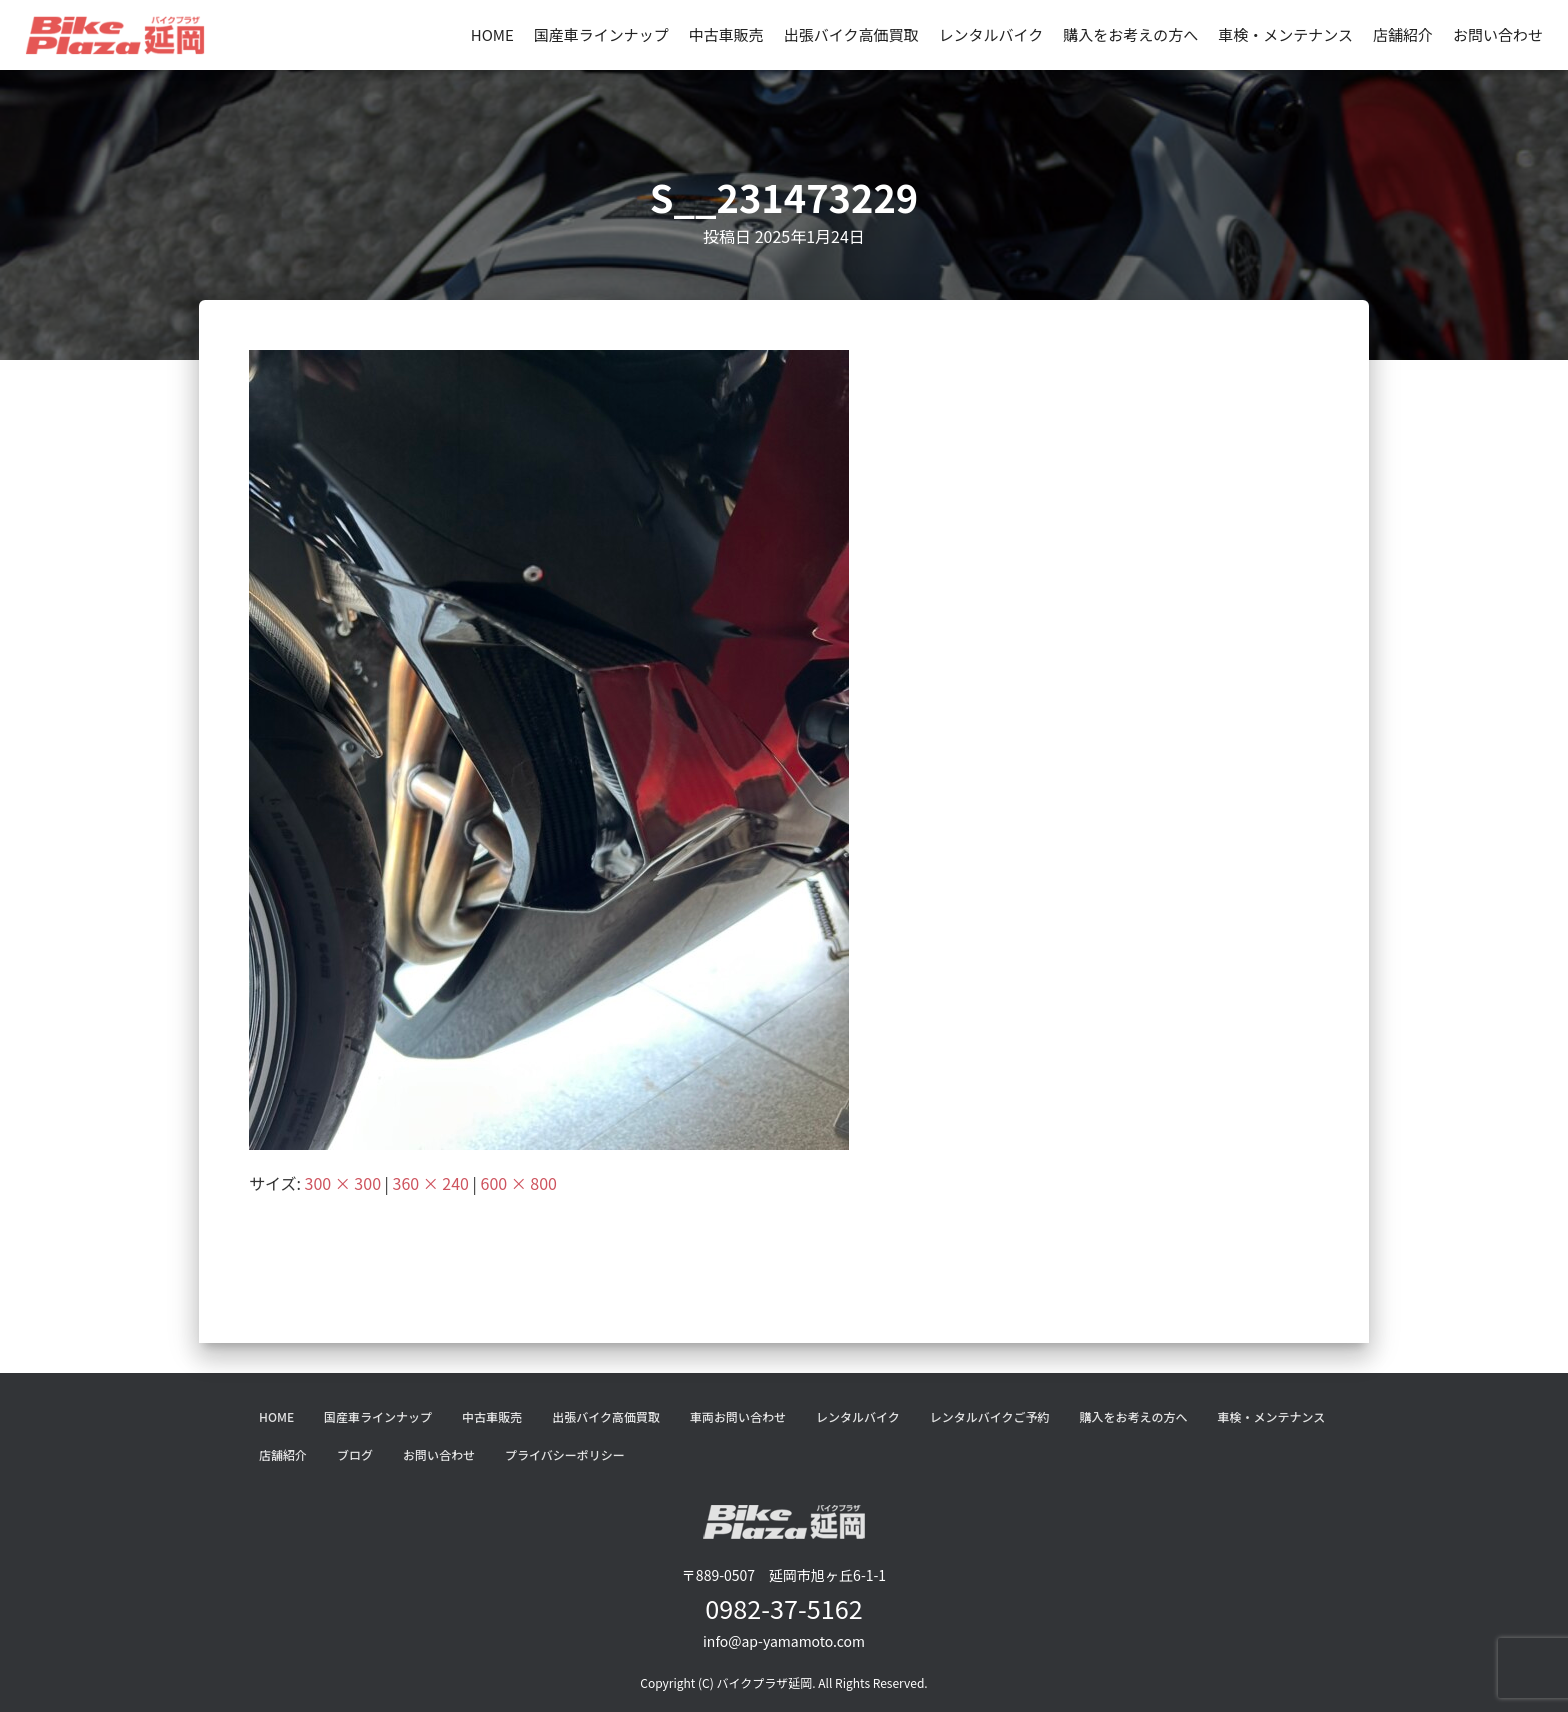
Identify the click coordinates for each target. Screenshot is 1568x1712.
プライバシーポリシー (565, 1454)
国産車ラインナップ (601, 34)
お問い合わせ (1498, 34)
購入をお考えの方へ (1130, 34)
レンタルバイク (991, 34)
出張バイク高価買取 (851, 34)
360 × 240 (431, 1183)
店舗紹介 (1403, 34)
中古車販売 (726, 34)
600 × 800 (519, 1183)
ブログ (355, 1454)
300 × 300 (343, 1183)
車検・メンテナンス (1285, 34)
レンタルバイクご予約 (990, 1416)
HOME (492, 34)
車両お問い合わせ (738, 1416)
